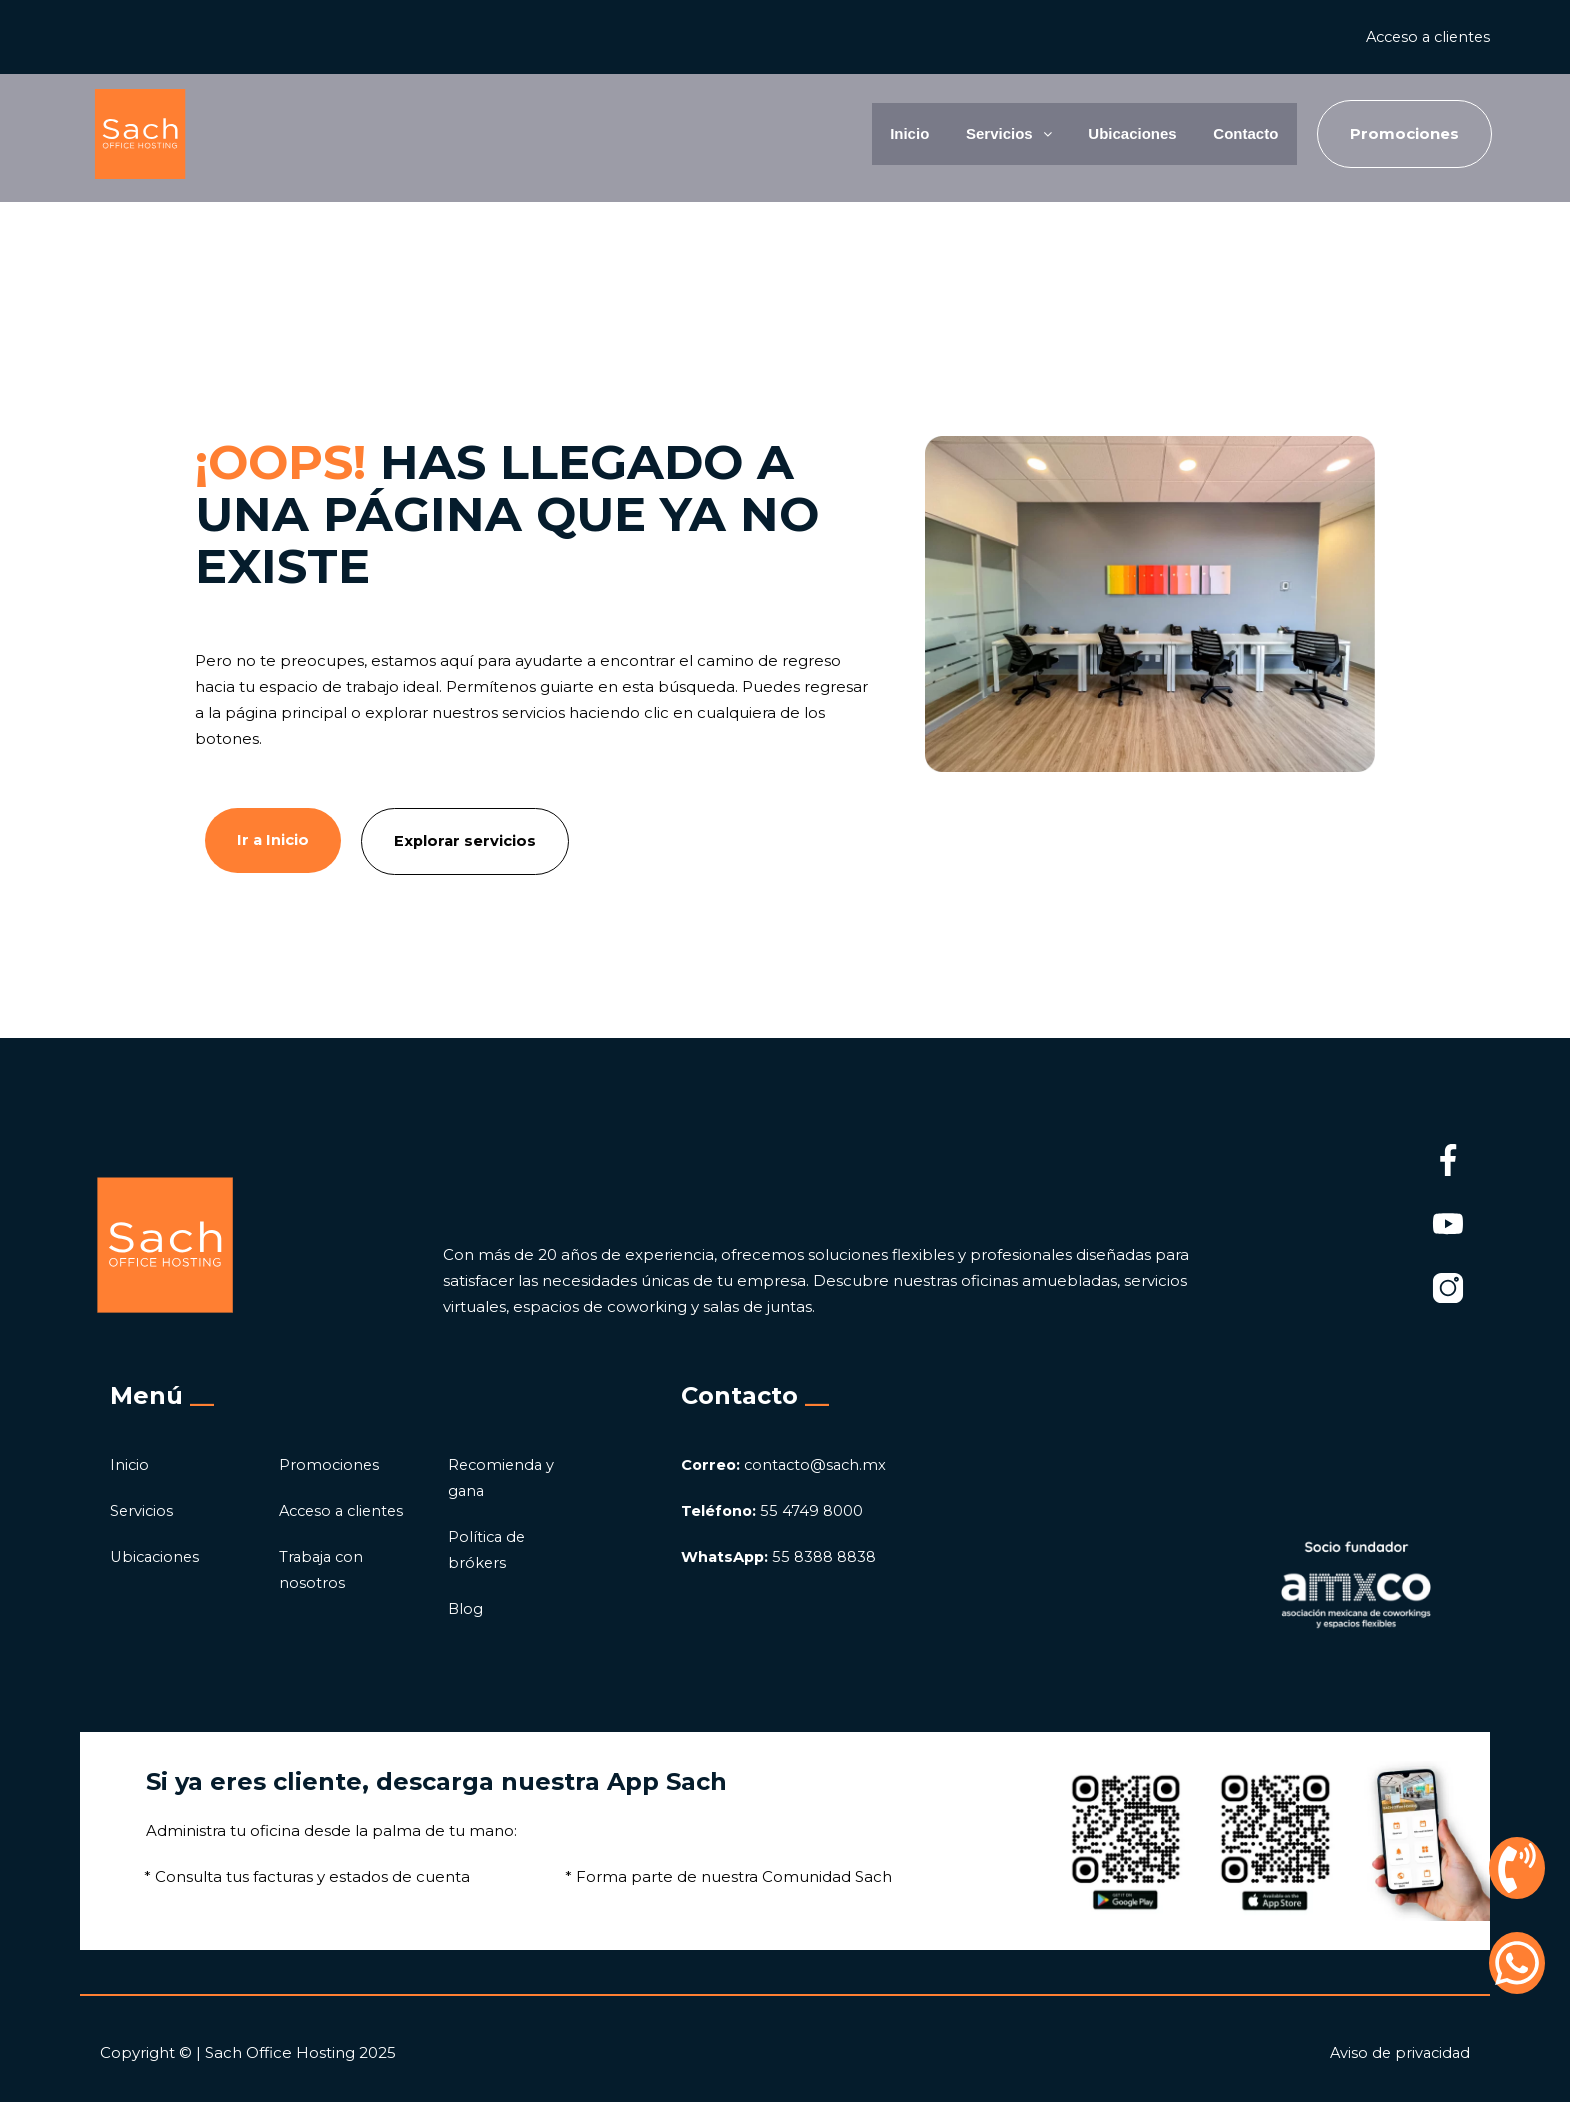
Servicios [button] (976, 133)
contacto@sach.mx (787, 1464)
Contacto (1239, 133)
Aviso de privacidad (1397, 2052)
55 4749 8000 (773, 1510)
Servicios (142, 1510)
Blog (466, 1608)
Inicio (868, 133)
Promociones (330, 1464)
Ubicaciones (1111, 133)
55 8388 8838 (780, 1556)
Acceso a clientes (1424, 36)
